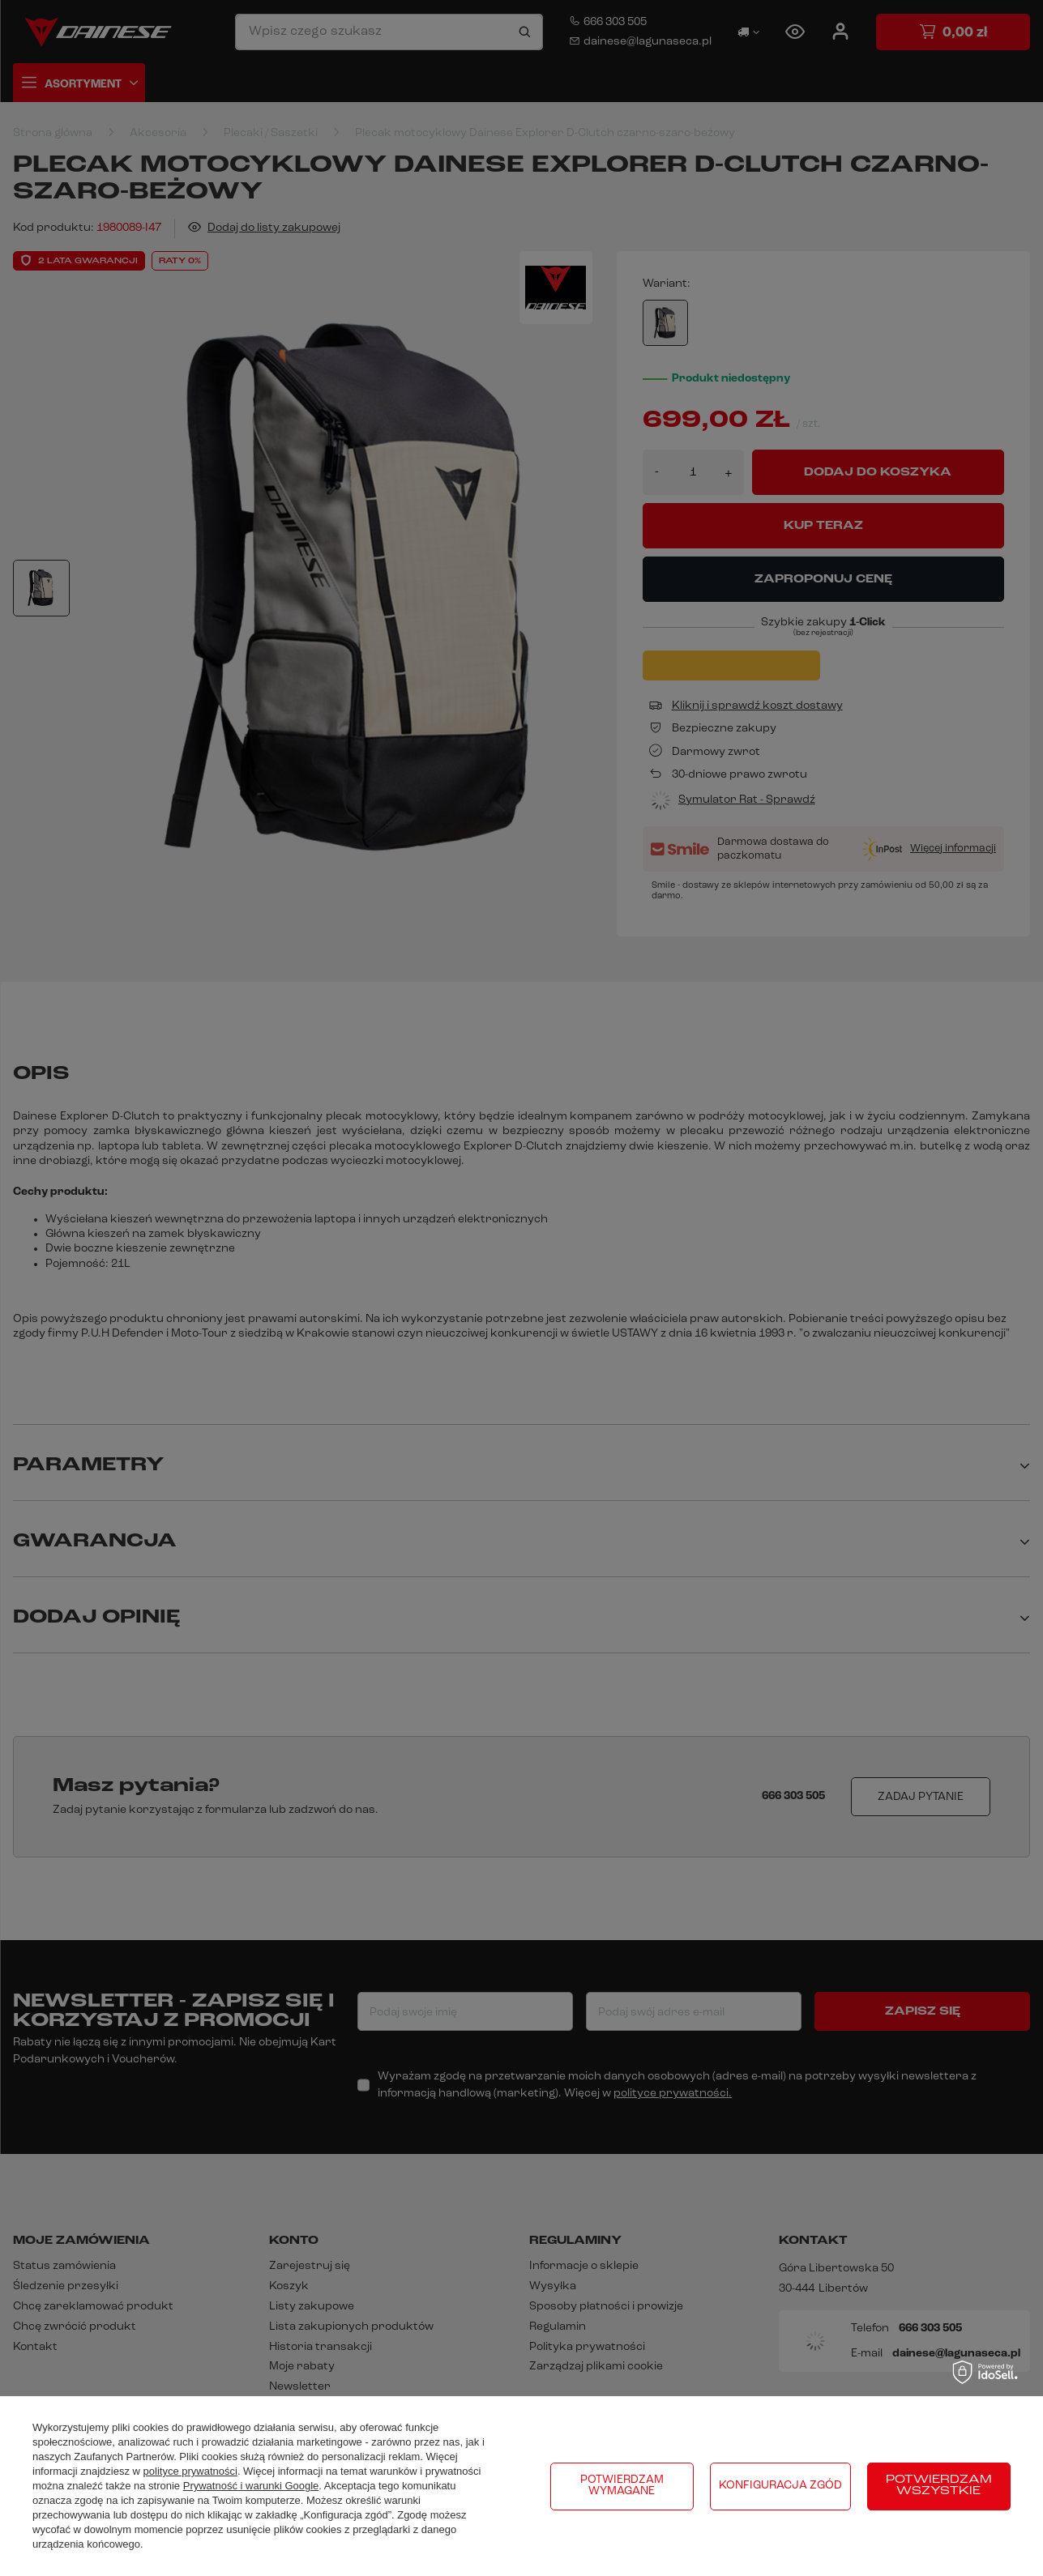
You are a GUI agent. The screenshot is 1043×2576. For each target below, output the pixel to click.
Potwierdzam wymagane (622, 2485)
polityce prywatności (190, 2471)
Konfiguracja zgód (780, 2486)
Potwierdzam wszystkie (939, 2485)
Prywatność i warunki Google (251, 2486)
